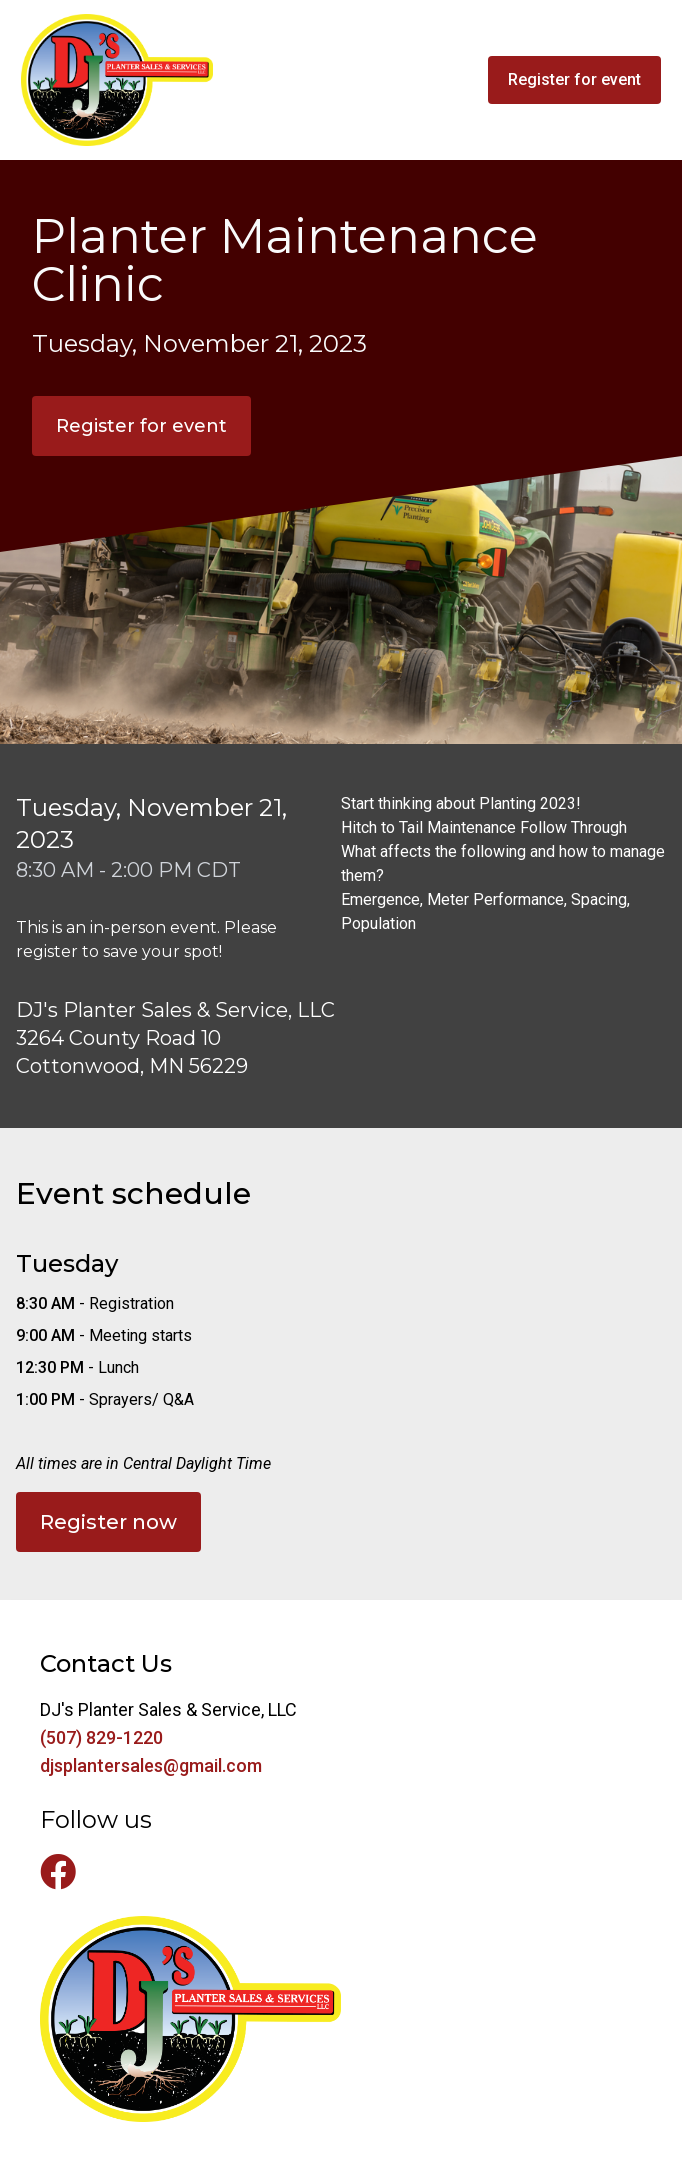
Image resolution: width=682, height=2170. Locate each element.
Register (574, 79)
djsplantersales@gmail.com (151, 1765)
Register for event (141, 426)
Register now (108, 1522)
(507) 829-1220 (101, 1737)
